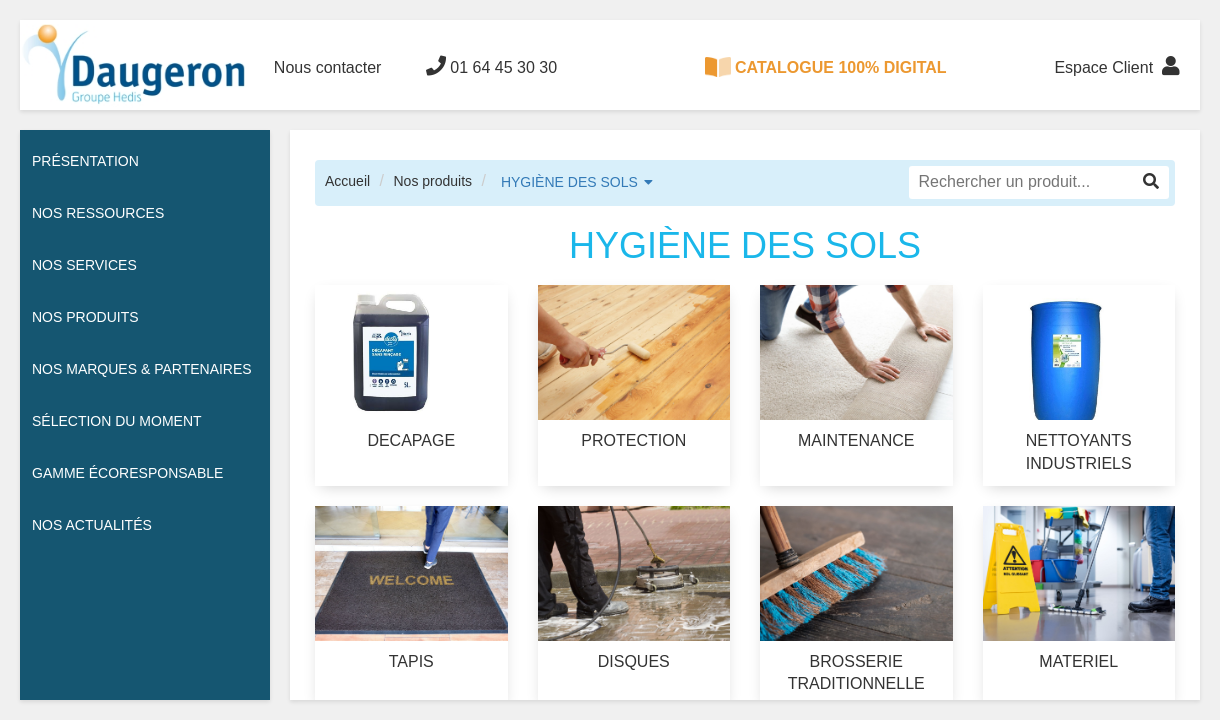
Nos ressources (98, 213)
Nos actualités (92, 525)
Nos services (84, 265)
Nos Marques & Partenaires (142, 369)
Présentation (85, 161)
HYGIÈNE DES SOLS (569, 182)
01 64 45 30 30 (491, 66)
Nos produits (432, 181)
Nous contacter (328, 67)
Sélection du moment (117, 421)
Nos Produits (85, 317)
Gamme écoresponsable (127, 473)
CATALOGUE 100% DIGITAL (826, 67)
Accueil (347, 181)
